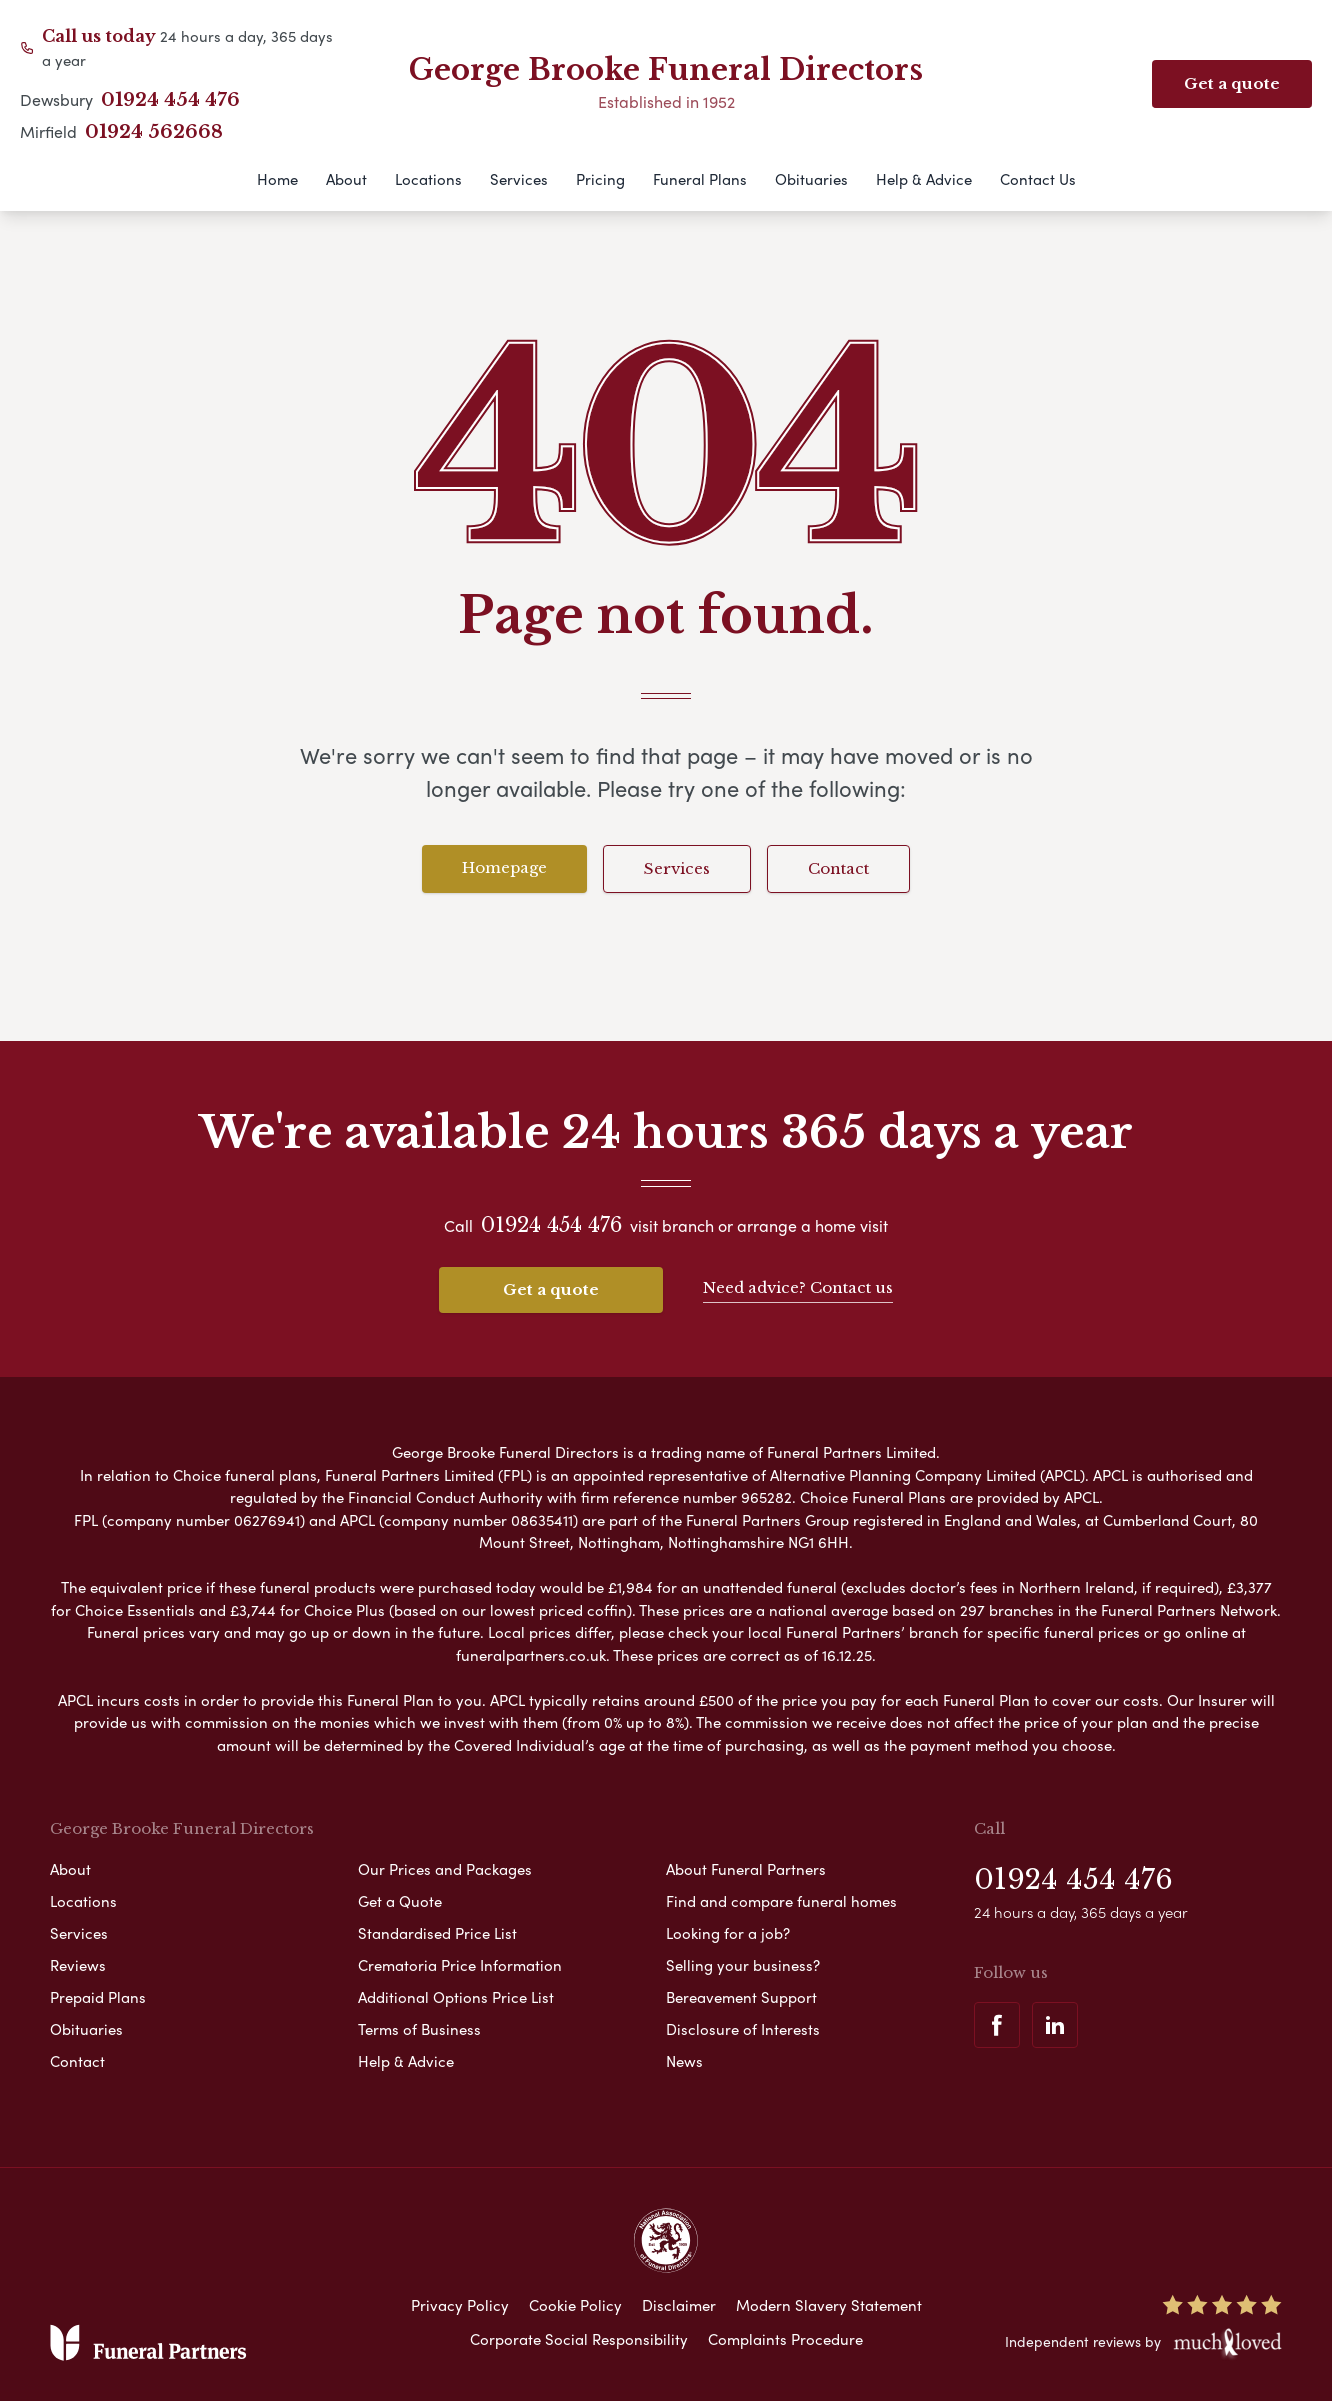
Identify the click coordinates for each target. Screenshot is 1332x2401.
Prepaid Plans (98, 1997)
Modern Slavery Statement (829, 2305)
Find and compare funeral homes (781, 1901)
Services (519, 179)
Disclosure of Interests (743, 2029)
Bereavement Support (741, 1997)
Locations (428, 179)
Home (277, 179)
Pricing (600, 179)
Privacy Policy (460, 2305)
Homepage (504, 867)
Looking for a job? (728, 1933)
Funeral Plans (700, 179)
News (684, 2061)
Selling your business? (743, 1965)
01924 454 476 (170, 100)
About (346, 179)
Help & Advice (924, 179)
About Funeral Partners (746, 1869)
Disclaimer (679, 2305)
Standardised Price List (437, 1933)
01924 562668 (154, 132)
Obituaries (811, 179)
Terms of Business (419, 2029)
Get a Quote (400, 1901)
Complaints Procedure (785, 2339)
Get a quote (551, 1289)
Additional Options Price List (456, 1997)
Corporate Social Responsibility (579, 2339)
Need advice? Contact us (798, 1287)
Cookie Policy (575, 2305)
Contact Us (1038, 179)
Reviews (78, 1965)
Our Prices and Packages (445, 1869)
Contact (838, 868)
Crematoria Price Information (460, 1965)
